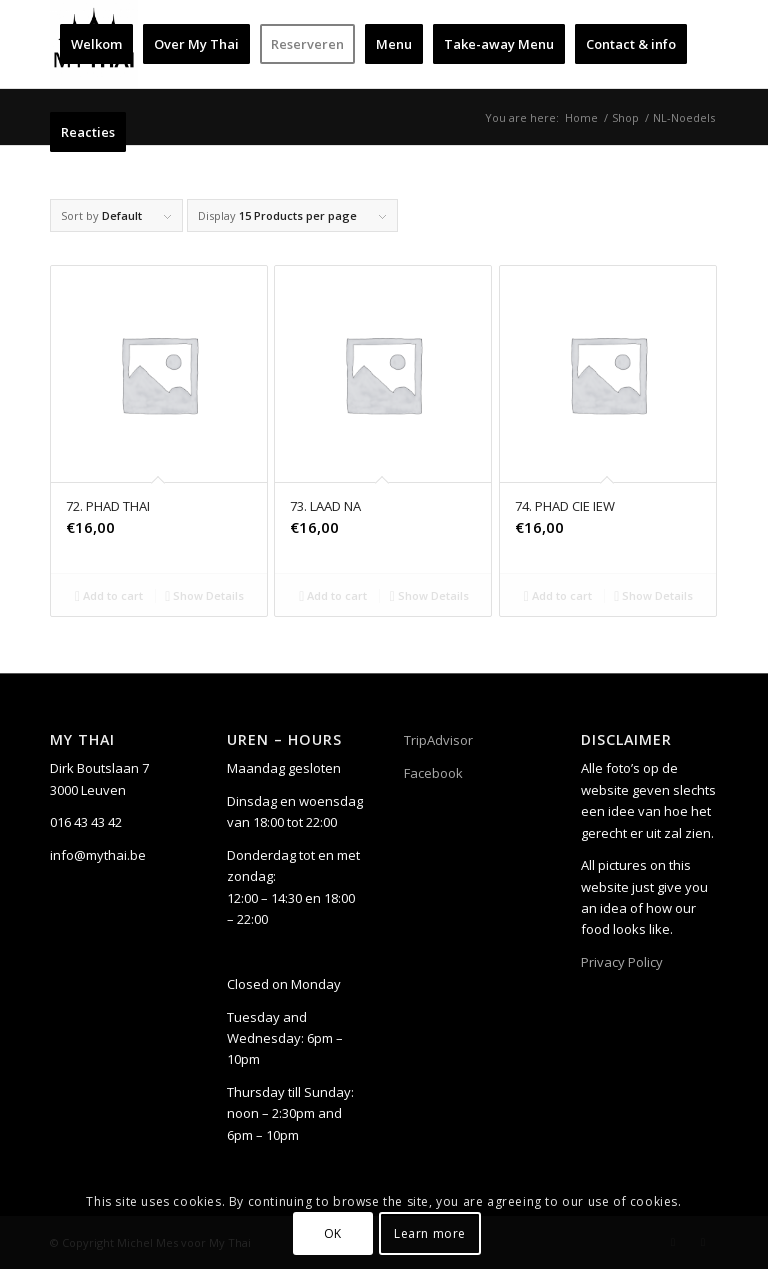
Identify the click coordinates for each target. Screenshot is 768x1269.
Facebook (433, 773)
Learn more (430, 1233)
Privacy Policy (622, 962)
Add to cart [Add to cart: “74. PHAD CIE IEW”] (558, 595)
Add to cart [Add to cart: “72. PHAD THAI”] (109, 595)
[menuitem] (96, 44)
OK (333, 1233)
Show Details (204, 595)
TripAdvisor (438, 740)
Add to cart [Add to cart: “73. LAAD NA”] (333, 595)
